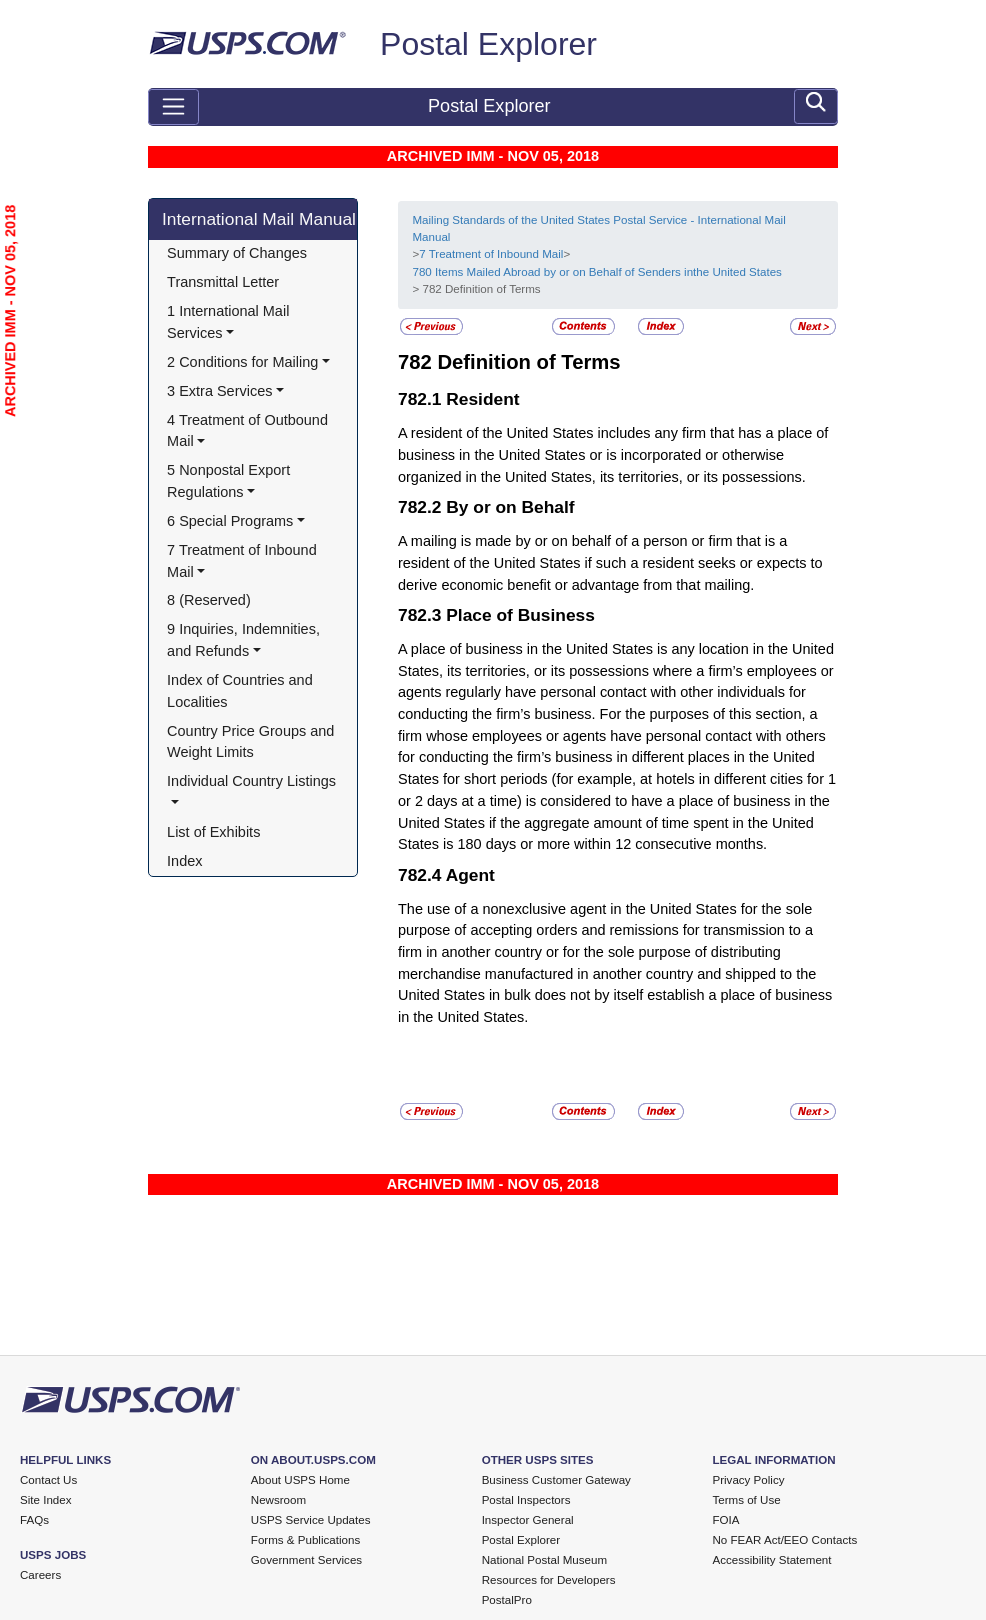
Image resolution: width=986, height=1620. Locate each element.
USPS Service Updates (311, 1520)
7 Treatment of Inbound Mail (491, 254)
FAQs (34, 1520)
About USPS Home (300, 1480)
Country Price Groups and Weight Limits (252, 742)
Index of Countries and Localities (242, 691)
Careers (40, 1575)
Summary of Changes (237, 253)
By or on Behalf (510, 507)
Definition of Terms (528, 362)
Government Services (306, 1560)
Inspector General (528, 1520)
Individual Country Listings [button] (251, 781)
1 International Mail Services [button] (230, 322)
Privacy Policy (748, 1480)
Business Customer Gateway (556, 1480)
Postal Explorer (488, 44)
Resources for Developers (549, 1580)
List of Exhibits (213, 832)
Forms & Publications (305, 1540)
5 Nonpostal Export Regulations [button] (230, 481)
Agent (470, 875)
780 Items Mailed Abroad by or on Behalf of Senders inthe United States (596, 272)
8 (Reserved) (209, 600)
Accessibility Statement (771, 1560)
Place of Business (520, 615)
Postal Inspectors (526, 1500)
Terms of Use (746, 1500)
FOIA (725, 1520)
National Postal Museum (545, 1560)
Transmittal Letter (223, 282)
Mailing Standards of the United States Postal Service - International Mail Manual (598, 228)
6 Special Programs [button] (230, 521)
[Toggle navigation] (173, 107)
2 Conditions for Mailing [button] (242, 362)
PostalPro (507, 1600)
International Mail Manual (259, 219)
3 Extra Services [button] (219, 391)
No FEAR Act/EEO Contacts (784, 1540)
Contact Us (48, 1480)
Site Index (46, 1500)
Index (184, 861)
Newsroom (278, 1500)
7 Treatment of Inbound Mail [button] (244, 561)
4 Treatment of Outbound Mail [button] (249, 431)
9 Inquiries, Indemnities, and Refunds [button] (245, 640)
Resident (482, 399)
